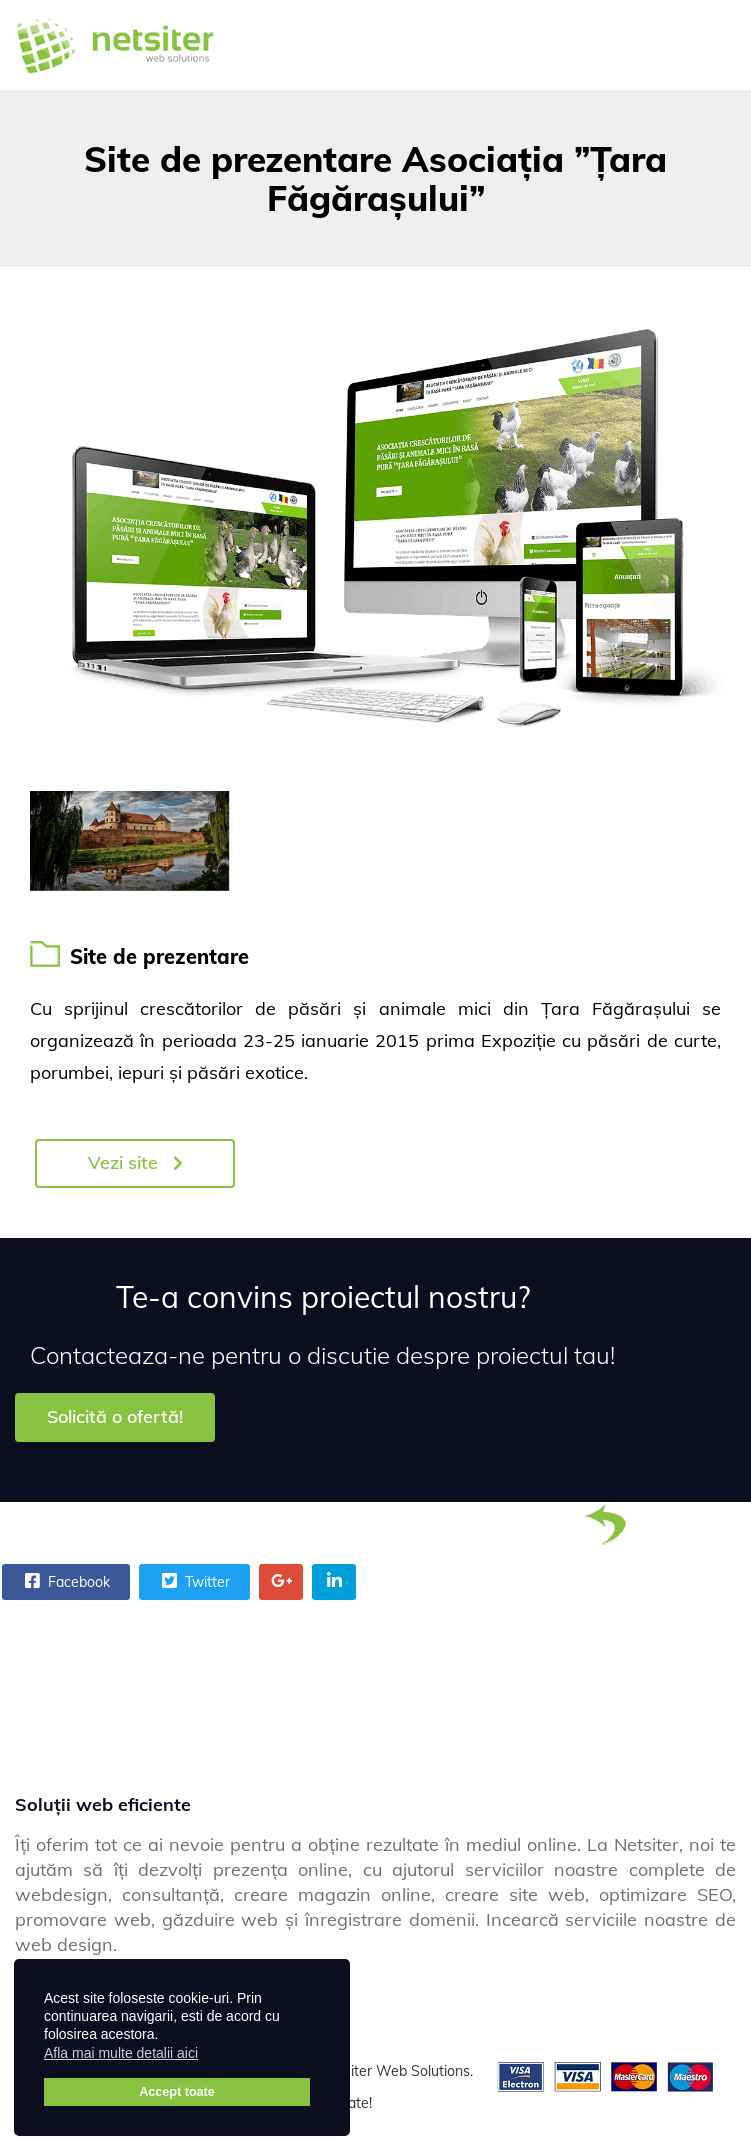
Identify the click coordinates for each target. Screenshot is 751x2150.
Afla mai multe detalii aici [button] (121, 2053)
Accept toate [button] (177, 2092)
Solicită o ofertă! (115, 1416)
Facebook (65, 1581)
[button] (210, 2056)
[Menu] (711, 45)
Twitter (193, 1581)
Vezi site (135, 1162)
